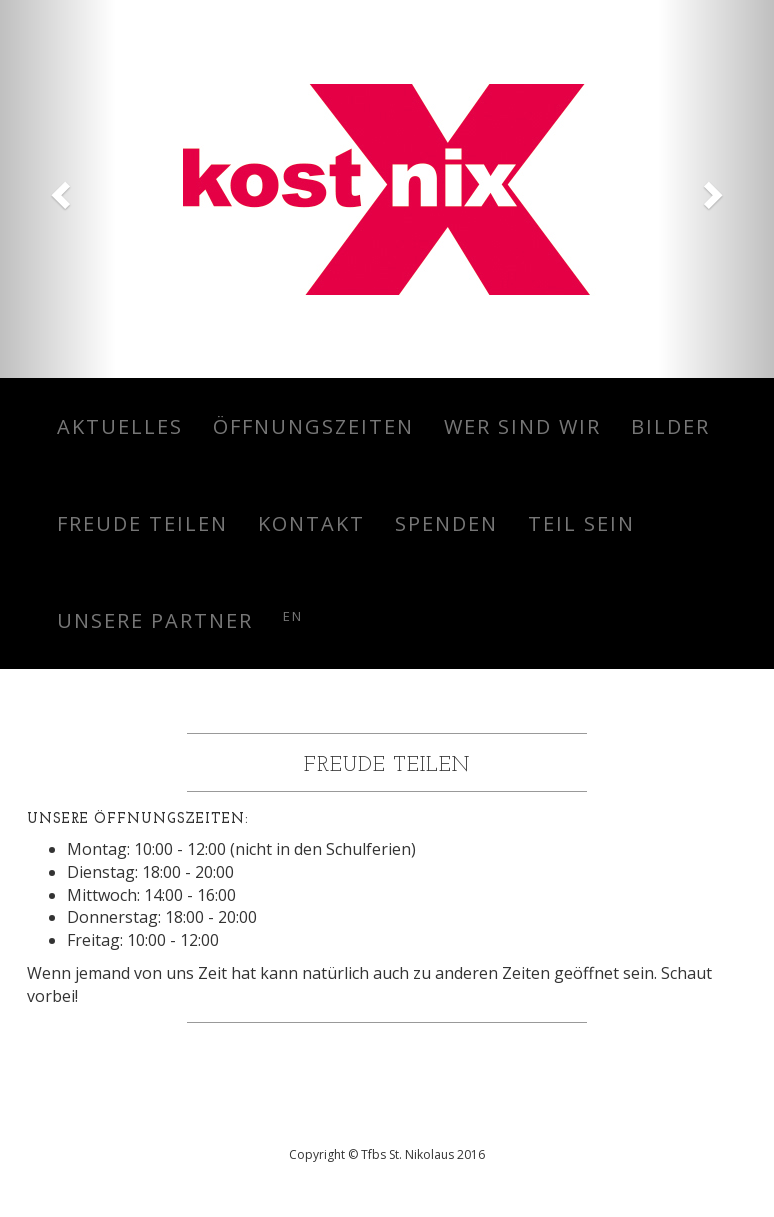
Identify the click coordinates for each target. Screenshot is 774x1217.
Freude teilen (142, 523)
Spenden (446, 523)
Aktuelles (120, 426)
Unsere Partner (155, 620)
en (293, 616)
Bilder (670, 426)
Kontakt (311, 523)
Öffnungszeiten (313, 426)
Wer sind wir (522, 426)
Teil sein (581, 523)
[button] (58, 189)
